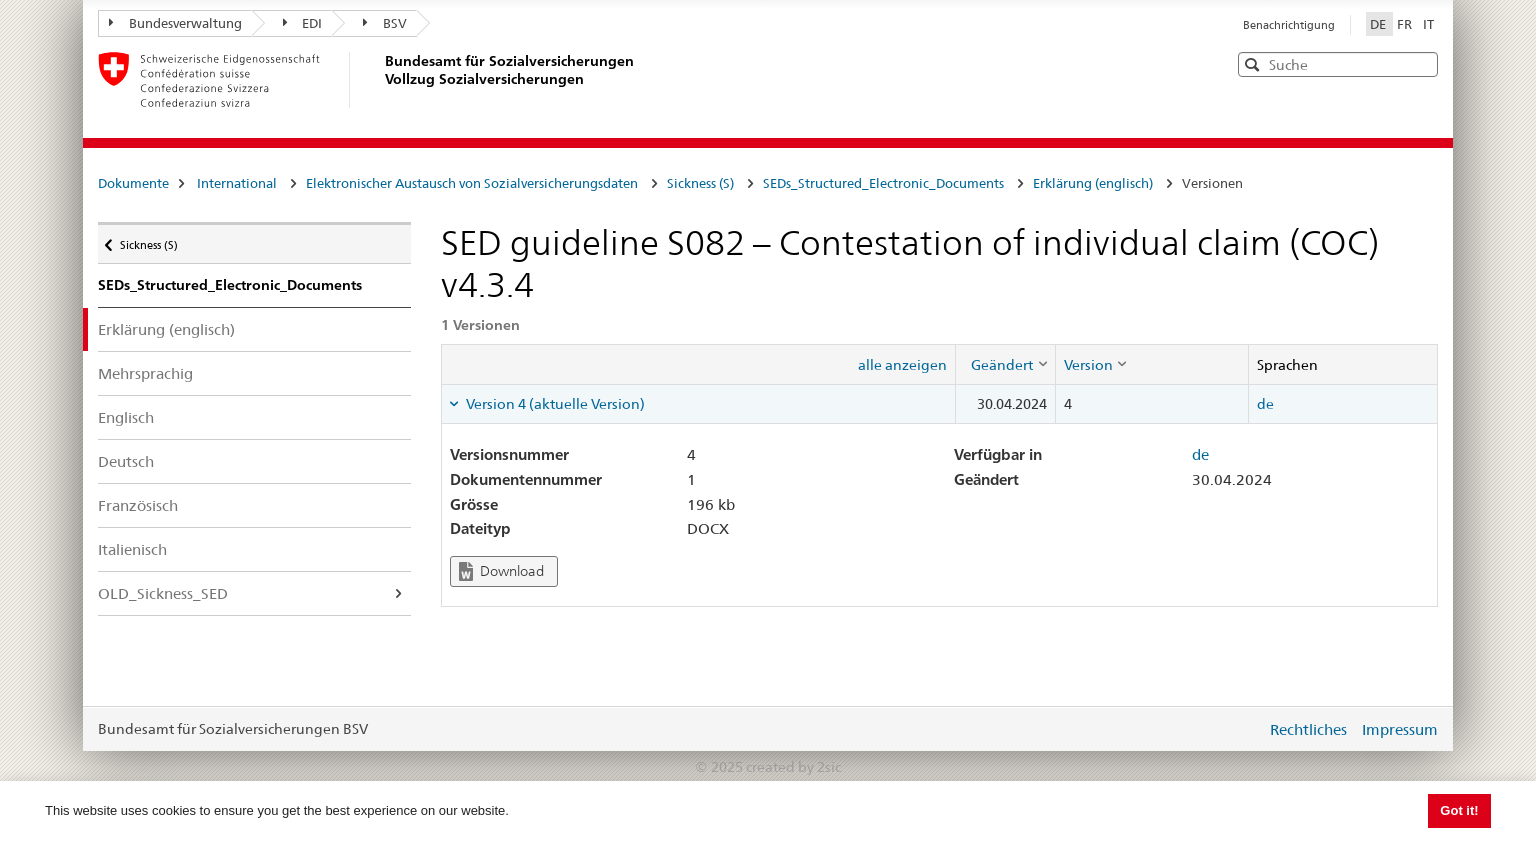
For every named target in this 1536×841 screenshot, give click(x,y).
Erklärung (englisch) (1093, 183)
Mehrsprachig (145, 373)
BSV (385, 23)
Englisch (126, 417)
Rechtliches (1308, 729)
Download (501, 571)
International (237, 183)
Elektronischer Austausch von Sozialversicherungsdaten (472, 183)
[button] (1421, 63)
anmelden (1236, 729)
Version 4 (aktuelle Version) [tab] (554, 404)
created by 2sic (793, 767)
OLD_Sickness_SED (163, 593)
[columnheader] (1005, 364)
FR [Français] (1406, 24)
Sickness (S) (700, 183)
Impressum (1400, 729)
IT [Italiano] (1428, 24)
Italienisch (132, 549)
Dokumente (133, 183)
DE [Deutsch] (1379, 24)
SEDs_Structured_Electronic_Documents (883, 183)
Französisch (138, 505)
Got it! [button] (1459, 810)
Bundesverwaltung (175, 23)
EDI (303, 23)
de (1265, 404)
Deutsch (126, 461)
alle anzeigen (902, 365)
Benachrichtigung (1289, 25)
